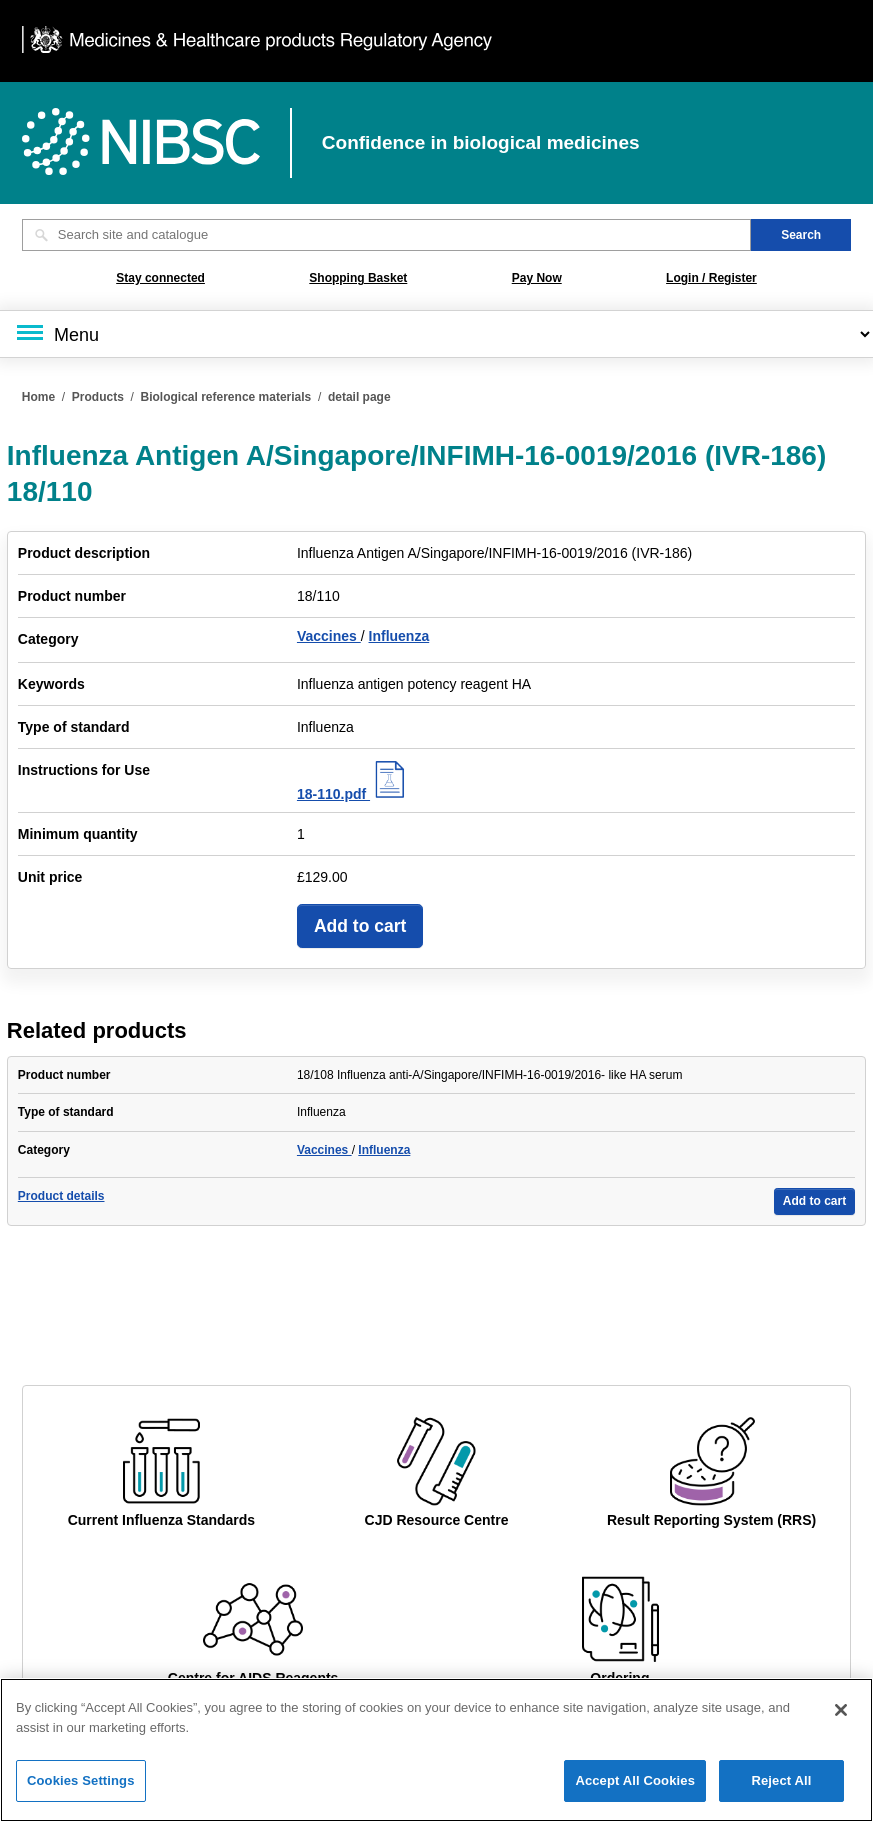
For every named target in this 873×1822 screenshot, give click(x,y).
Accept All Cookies (635, 1795)
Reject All (781, 1795)
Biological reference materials (226, 397)
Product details (61, 1196)
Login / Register (711, 278)
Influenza (399, 636)
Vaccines (329, 636)
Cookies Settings (81, 1795)
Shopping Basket (358, 278)
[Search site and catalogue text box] (386, 235)
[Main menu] (436, 334)
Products (98, 397)
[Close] (841, 1724)
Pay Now (537, 278)
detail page (359, 397)
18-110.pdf (353, 794)
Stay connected (160, 278)
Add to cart (360, 926)
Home (38, 397)
